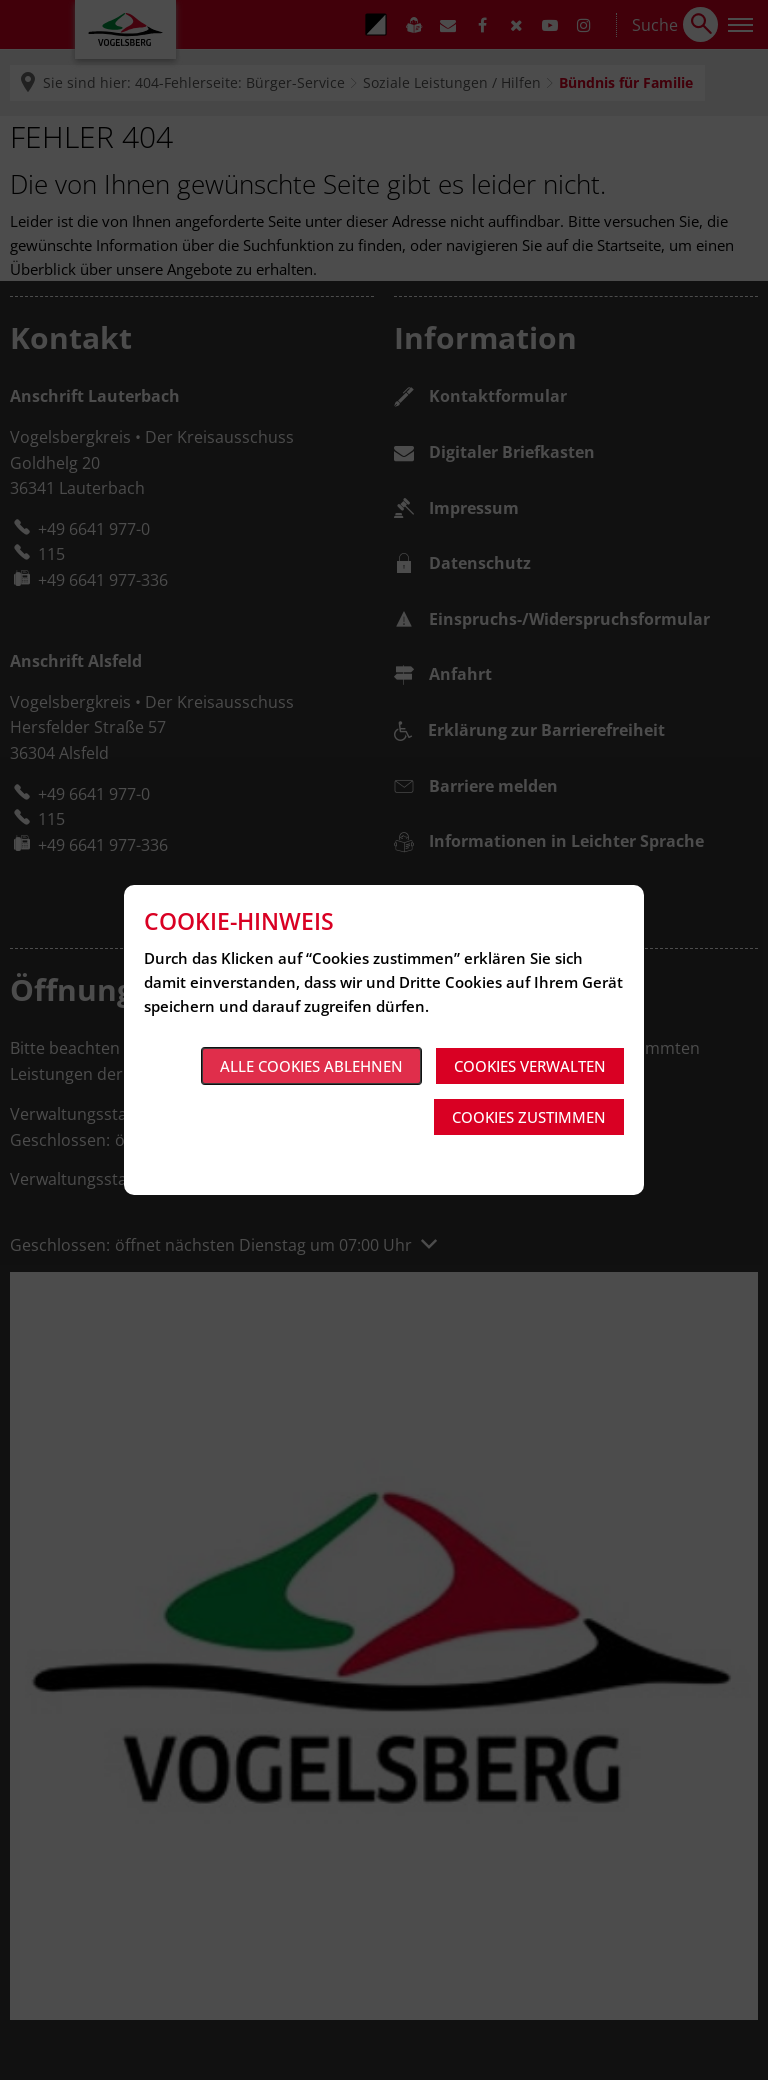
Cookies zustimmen (529, 1117)
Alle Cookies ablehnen (311, 1066)
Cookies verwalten (530, 1066)
